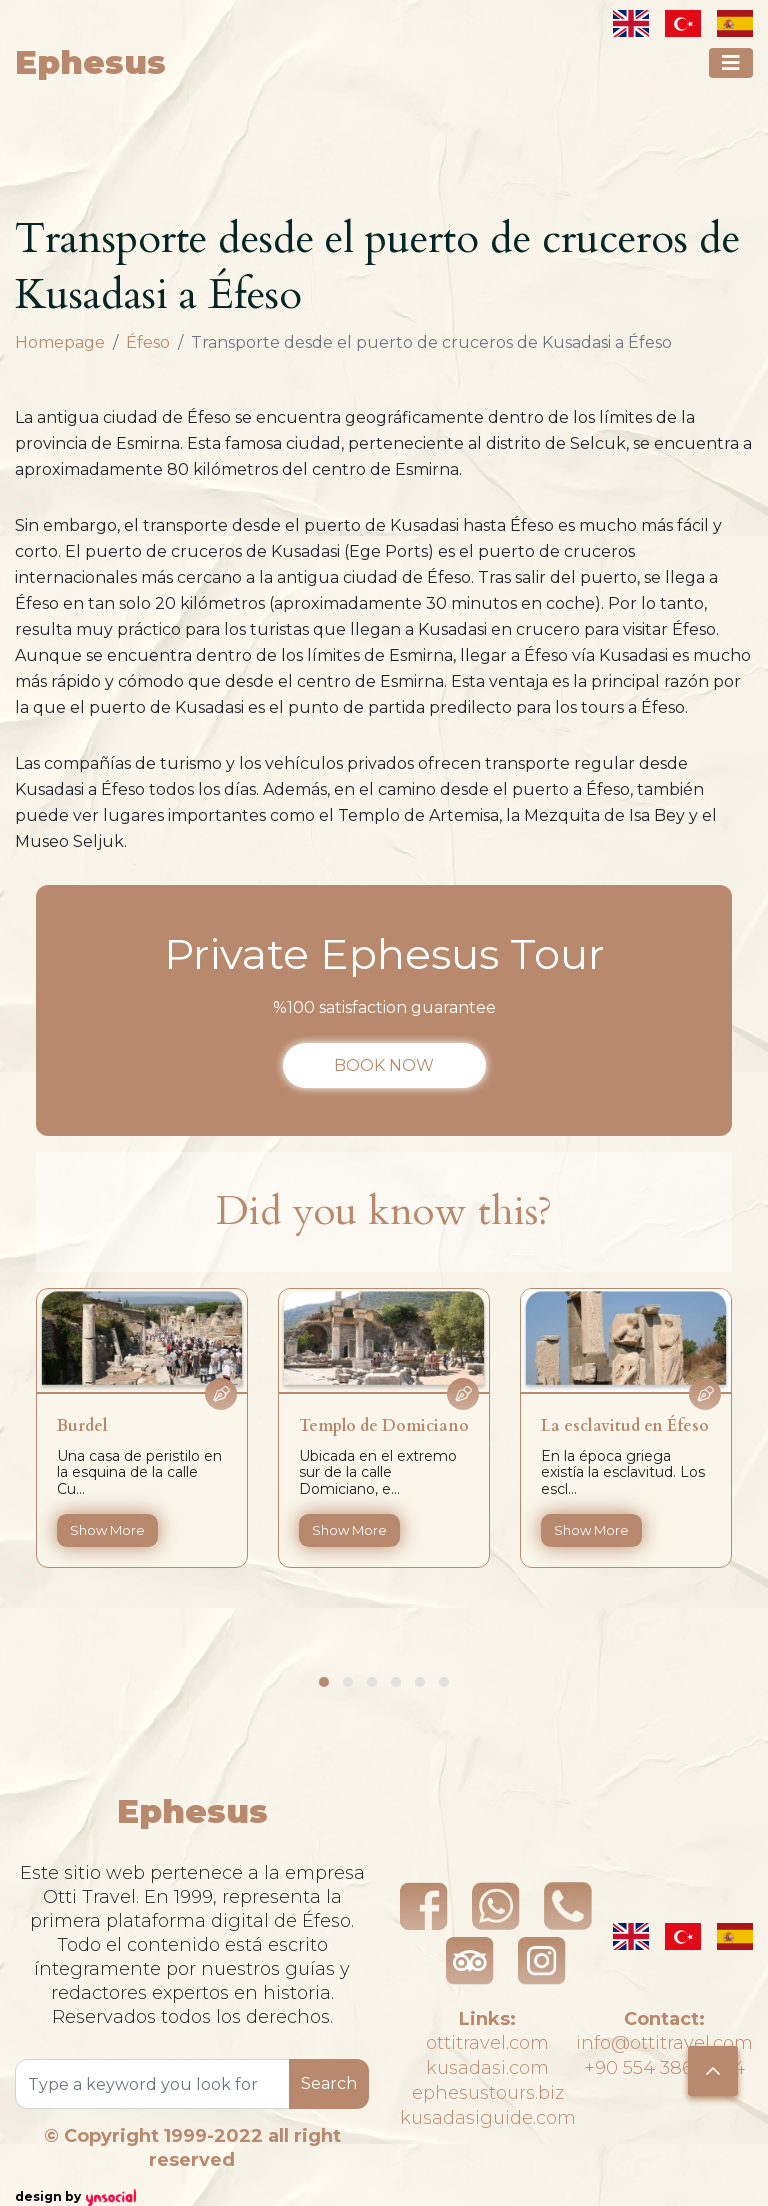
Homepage (60, 342)
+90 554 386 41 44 (664, 2068)
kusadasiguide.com (488, 2118)
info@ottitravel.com (664, 2043)
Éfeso (148, 342)
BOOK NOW (384, 1065)
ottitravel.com (487, 2043)
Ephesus (90, 62)
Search (329, 2083)
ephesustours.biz (488, 2093)
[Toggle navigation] (731, 63)
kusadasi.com (487, 2068)
